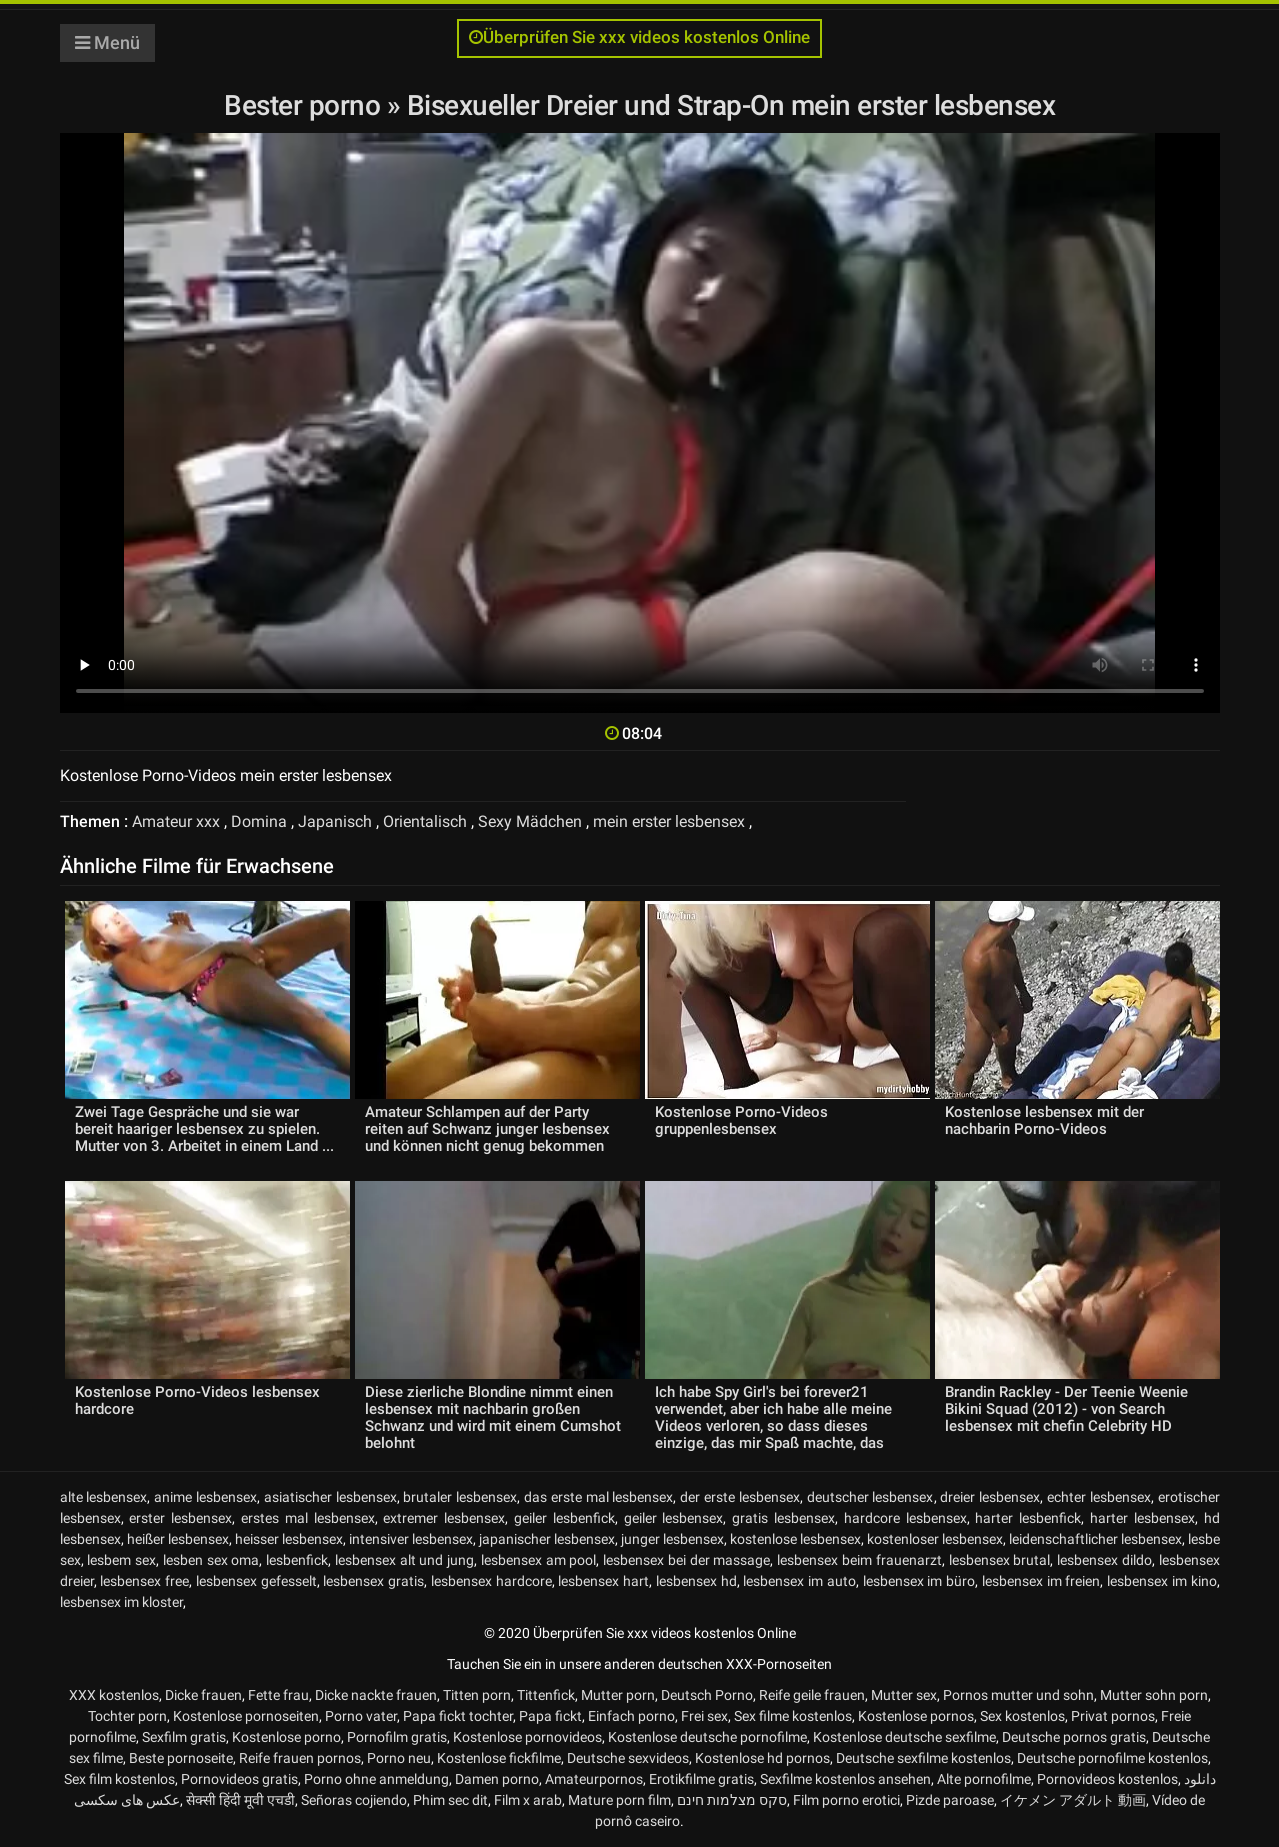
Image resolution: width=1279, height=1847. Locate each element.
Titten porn (477, 1695)
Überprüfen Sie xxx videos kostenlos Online (639, 37)
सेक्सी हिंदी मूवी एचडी (240, 1800)
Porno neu (399, 1758)
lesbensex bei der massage (686, 1560)
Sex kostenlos (1022, 1716)
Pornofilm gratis (397, 1737)
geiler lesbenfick (564, 1518)
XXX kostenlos (114, 1695)
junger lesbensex (672, 1539)
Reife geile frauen (812, 1695)
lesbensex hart (603, 1581)
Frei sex (704, 1716)
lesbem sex (121, 1560)
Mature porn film (619, 1800)
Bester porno (305, 105)
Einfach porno (631, 1716)
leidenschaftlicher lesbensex (1095, 1539)
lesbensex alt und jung (404, 1560)
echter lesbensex (1099, 1497)
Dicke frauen (203, 1695)
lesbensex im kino (1162, 1581)
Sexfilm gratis (184, 1737)
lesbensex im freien (1041, 1581)
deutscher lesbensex (870, 1497)
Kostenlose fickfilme (499, 1758)
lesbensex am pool (539, 1560)
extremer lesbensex (444, 1518)
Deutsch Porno (707, 1695)
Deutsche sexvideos (628, 1758)
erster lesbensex (180, 1518)
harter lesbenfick (1028, 1518)
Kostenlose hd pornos (762, 1758)
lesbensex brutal (1000, 1560)
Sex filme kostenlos (793, 1716)
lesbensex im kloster (121, 1602)
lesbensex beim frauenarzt (859, 1560)
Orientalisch (425, 821)
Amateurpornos (594, 1779)
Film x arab (528, 1800)
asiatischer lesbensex (330, 1497)
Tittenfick (546, 1695)
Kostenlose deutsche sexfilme (904, 1737)
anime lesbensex (205, 1497)
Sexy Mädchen (530, 821)
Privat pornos (1113, 1716)
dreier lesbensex (990, 1497)
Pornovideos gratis (239, 1779)
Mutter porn (618, 1695)
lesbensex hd (696, 1581)
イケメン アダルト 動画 (1073, 1800)
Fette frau (278, 1695)
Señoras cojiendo (354, 1800)
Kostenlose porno (286, 1737)
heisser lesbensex (289, 1539)
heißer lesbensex (178, 1539)
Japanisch (335, 821)
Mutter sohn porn (1154, 1695)
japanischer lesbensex (547, 1539)
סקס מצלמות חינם (732, 1800)
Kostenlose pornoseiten (246, 1716)
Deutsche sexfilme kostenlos (923, 1758)
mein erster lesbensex (669, 821)
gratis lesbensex (783, 1518)
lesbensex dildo (1104, 1560)
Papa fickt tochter (458, 1716)
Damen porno (497, 1779)
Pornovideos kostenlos (1107, 1779)
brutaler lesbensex (460, 1497)
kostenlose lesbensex (795, 1539)
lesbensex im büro (919, 1581)
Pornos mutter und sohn (1018, 1695)
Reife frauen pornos (300, 1758)
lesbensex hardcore (491, 1581)
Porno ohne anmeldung (376, 1779)
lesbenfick (297, 1560)
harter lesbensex (1142, 1518)
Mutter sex (904, 1695)
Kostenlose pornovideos (527, 1737)
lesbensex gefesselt (256, 1581)
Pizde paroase (950, 1800)
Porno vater (361, 1716)
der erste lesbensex (740, 1497)
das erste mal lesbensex (598, 1497)
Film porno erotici (846, 1800)
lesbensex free (144, 1581)
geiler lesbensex (674, 1518)
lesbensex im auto (799, 1581)
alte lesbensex (104, 1497)
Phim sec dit (450, 1800)
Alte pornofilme (984, 1779)
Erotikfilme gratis (701, 1779)
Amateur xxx (176, 821)
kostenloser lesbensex (935, 1539)
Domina (259, 821)
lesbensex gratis (373, 1581)
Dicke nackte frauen (376, 1695)
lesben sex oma (211, 1560)
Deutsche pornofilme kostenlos (1112, 1758)
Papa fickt (550, 1716)
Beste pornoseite (181, 1758)
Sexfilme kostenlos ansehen (845, 1779)
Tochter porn (127, 1716)
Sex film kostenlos (119, 1779)
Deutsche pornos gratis (1074, 1737)
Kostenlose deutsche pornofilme (707, 1737)
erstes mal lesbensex (308, 1518)
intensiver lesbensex (411, 1539)
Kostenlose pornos (916, 1716)
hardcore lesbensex (905, 1518)
